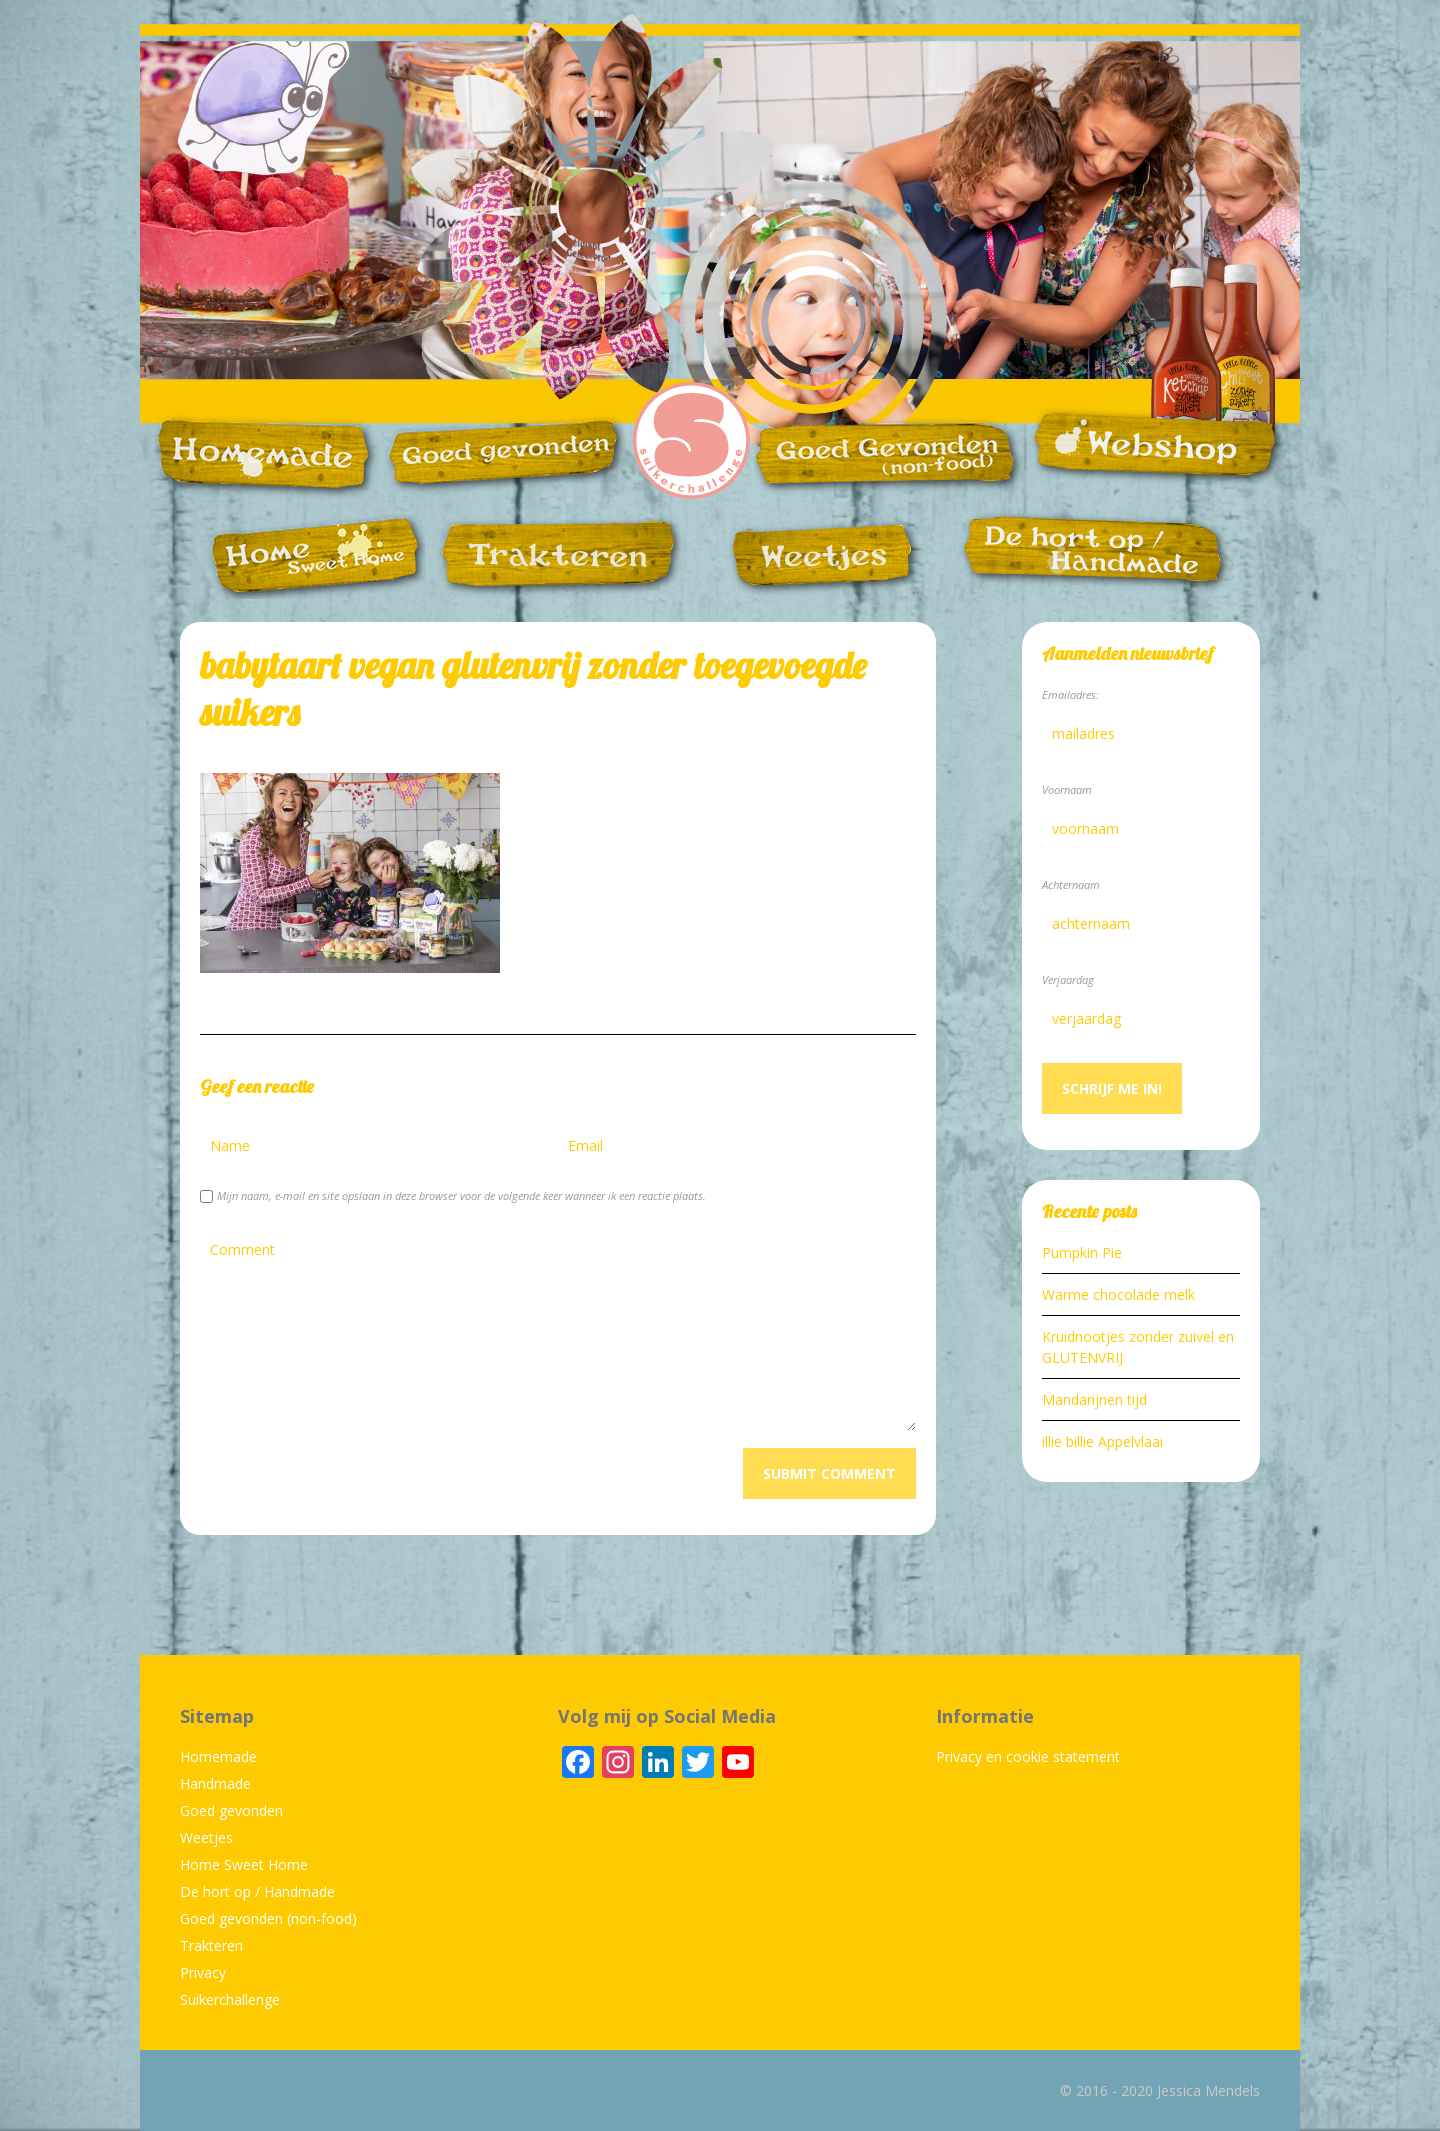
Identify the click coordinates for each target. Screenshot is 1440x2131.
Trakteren (211, 1945)
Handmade (215, 1783)
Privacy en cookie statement (1028, 1756)
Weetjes (206, 1837)
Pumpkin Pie (1082, 1252)
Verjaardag (1068, 979)
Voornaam (1067, 789)
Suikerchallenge (230, 1999)
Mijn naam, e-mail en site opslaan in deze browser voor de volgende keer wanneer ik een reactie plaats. (461, 1195)
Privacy (203, 1972)
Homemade (218, 1756)
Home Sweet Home (244, 1864)
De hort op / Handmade (257, 1891)
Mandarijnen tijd (1094, 1399)
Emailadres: (1070, 694)
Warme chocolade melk (1118, 1294)
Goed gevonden (231, 1810)
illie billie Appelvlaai (1102, 1441)
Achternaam (1071, 884)
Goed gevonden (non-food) (268, 1918)
